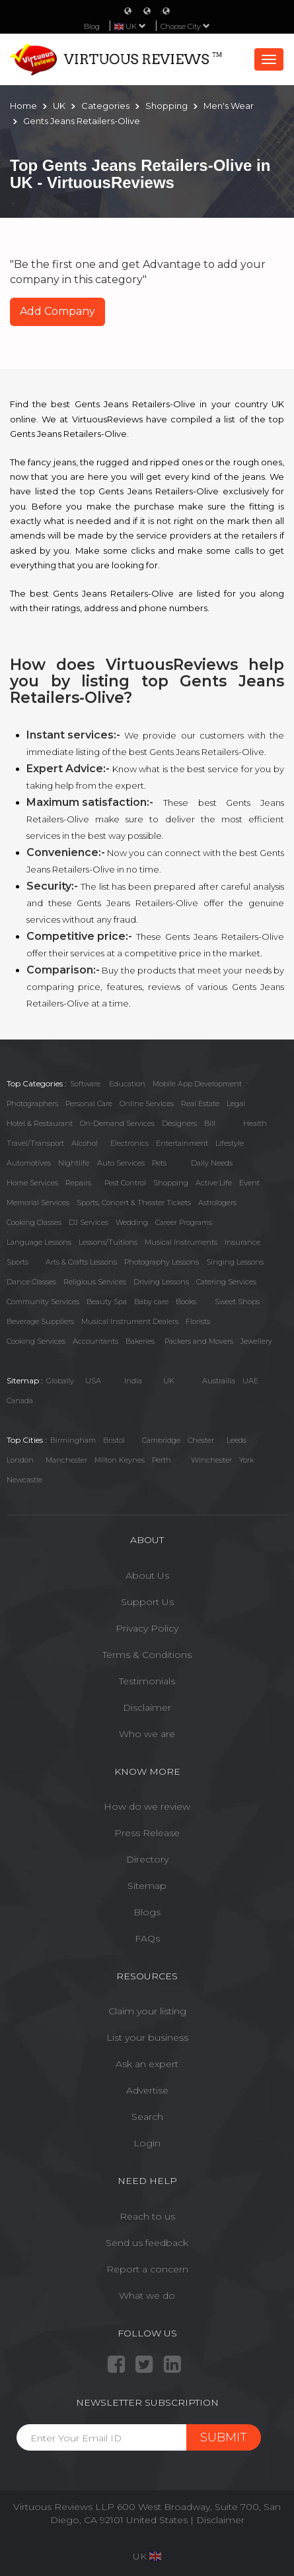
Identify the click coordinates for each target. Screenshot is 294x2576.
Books (186, 1301)
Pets (159, 1163)
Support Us (147, 1602)
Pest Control (125, 1182)
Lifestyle (229, 1143)
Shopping (170, 1182)
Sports (17, 1262)
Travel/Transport (35, 1143)
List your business (147, 2037)
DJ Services (88, 1222)
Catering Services (226, 1281)
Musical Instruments (181, 1242)
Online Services (147, 1103)
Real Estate (200, 1103)
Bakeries (140, 1341)
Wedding (132, 1222)
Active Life (214, 1182)
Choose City (185, 26)
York (246, 1460)
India (133, 1380)
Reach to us (147, 2216)
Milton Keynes (119, 1460)
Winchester (211, 1460)
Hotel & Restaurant (40, 1123)
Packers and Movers (199, 1341)
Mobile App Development (197, 1083)
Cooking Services (36, 1341)
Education (127, 1083)
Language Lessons (39, 1242)
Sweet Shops (237, 1301)
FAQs (147, 1938)
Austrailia (218, 1380)
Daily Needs (212, 1163)
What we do (147, 2295)
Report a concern (147, 2269)
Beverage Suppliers (40, 1321)
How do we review (147, 1806)
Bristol (114, 1440)
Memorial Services (38, 1202)
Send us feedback (147, 2243)
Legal (236, 1103)
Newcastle (24, 1479)
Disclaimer (147, 1707)
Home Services (32, 1182)
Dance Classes (31, 1281)
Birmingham (73, 1440)
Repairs (78, 1182)
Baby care (151, 1301)
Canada (20, 1400)
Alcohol (84, 1143)
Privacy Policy (147, 1628)
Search (147, 2117)
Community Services (43, 1301)
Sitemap (147, 1886)
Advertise (147, 2090)
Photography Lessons (161, 1262)
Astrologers (217, 1202)
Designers (179, 1123)
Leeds (236, 1440)
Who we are (147, 1734)
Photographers (32, 1103)
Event (249, 1182)
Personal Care (88, 1103)
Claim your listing (147, 2011)
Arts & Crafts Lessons (81, 1262)
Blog (92, 26)
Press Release (147, 1833)
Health (255, 1123)
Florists (198, 1321)
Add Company (57, 311)
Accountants (95, 1341)
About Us (147, 1575)
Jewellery (256, 1341)
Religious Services (94, 1281)
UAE (250, 1380)
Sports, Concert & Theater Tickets (134, 1202)
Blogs (147, 1912)
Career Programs (183, 1222)
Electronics (129, 1143)
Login (147, 2143)
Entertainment (182, 1143)
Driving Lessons (161, 1281)
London (20, 1460)
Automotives (29, 1163)
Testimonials (147, 1681)
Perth (161, 1460)
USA (93, 1380)
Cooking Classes (34, 1222)
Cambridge (161, 1440)
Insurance (242, 1242)
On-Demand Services (117, 1123)
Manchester (66, 1460)
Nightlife (73, 1163)
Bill (209, 1123)
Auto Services (121, 1163)
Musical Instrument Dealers (129, 1321)
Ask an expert (147, 2064)
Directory (147, 1859)
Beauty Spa (107, 1301)
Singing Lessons (235, 1262)
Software (85, 1083)
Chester (201, 1440)
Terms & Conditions (147, 1655)
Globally (60, 1380)
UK (168, 1380)
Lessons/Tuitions (108, 1242)
